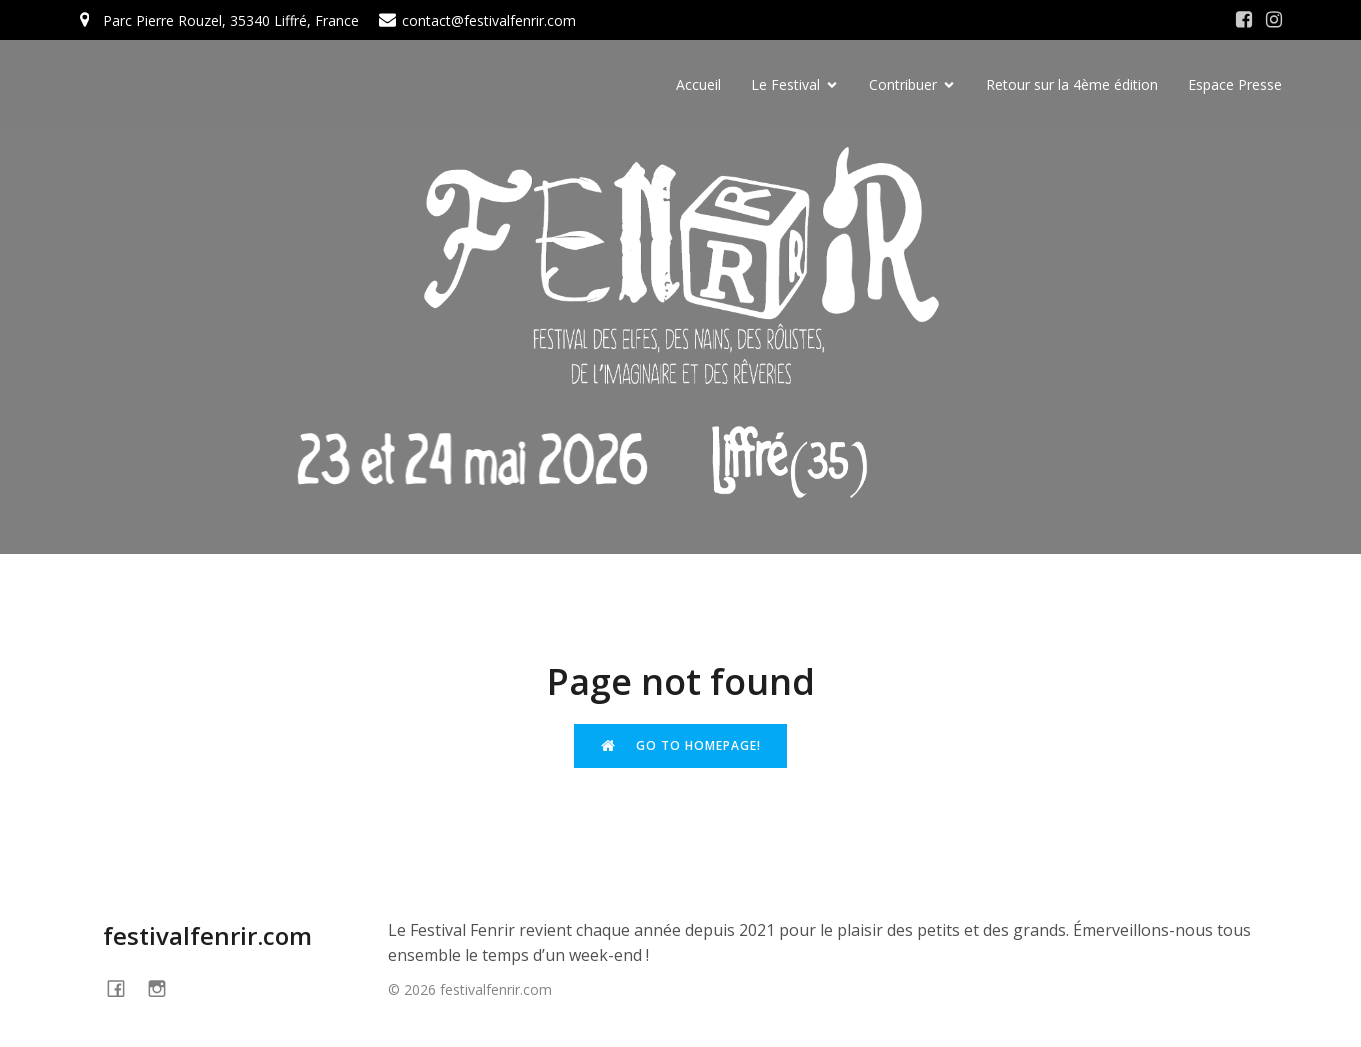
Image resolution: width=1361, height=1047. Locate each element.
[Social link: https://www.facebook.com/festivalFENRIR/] (1244, 20)
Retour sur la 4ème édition (1072, 85)
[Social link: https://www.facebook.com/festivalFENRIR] (123, 988)
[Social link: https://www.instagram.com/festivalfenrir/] (1274, 20)
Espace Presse (1235, 85)
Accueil (698, 85)
